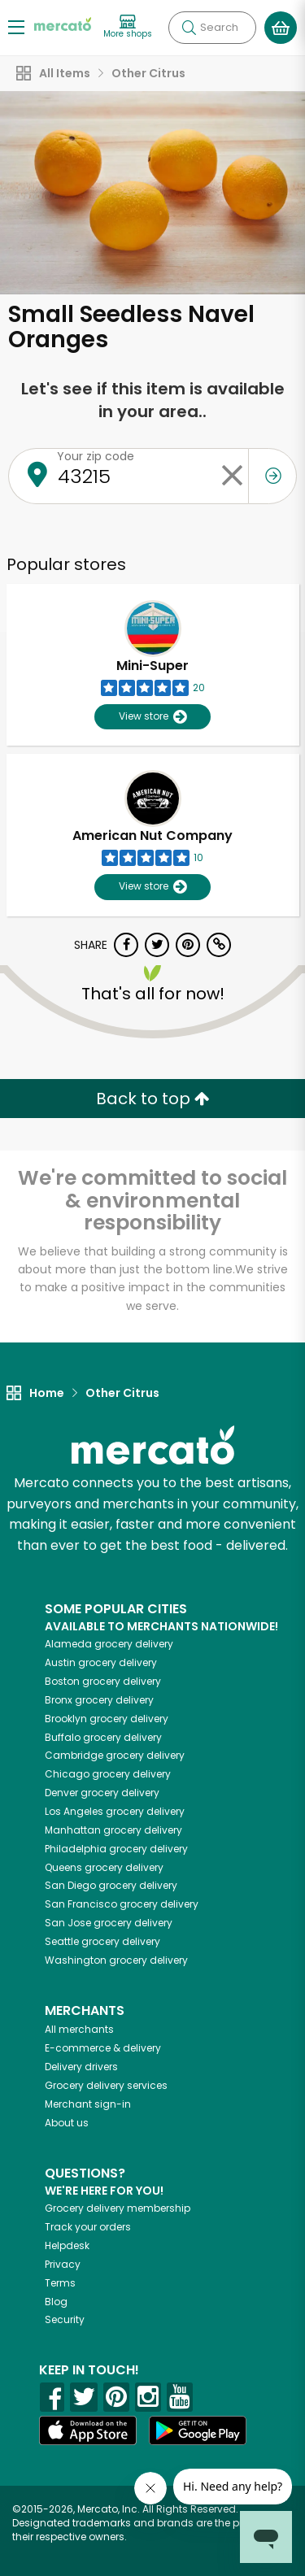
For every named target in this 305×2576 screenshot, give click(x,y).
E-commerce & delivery (103, 2048)
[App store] (88, 2430)
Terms (60, 2283)
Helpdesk (67, 2245)
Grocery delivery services (106, 2085)
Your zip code (95, 456)
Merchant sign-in (88, 2104)
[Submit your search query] (188, 27)
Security (65, 2319)
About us (67, 2123)
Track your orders (88, 2227)
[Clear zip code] (232, 476)
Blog (56, 2301)
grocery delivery (109, 1644)
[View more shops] (127, 27)
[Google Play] (197, 2430)
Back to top (153, 1098)
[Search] (212, 27)
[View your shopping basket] (280, 27)
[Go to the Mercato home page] (62, 23)
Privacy (63, 2264)
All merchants (79, 2029)
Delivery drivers (81, 2066)
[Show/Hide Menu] (16, 26)
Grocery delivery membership (117, 2208)
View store (152, 716)
